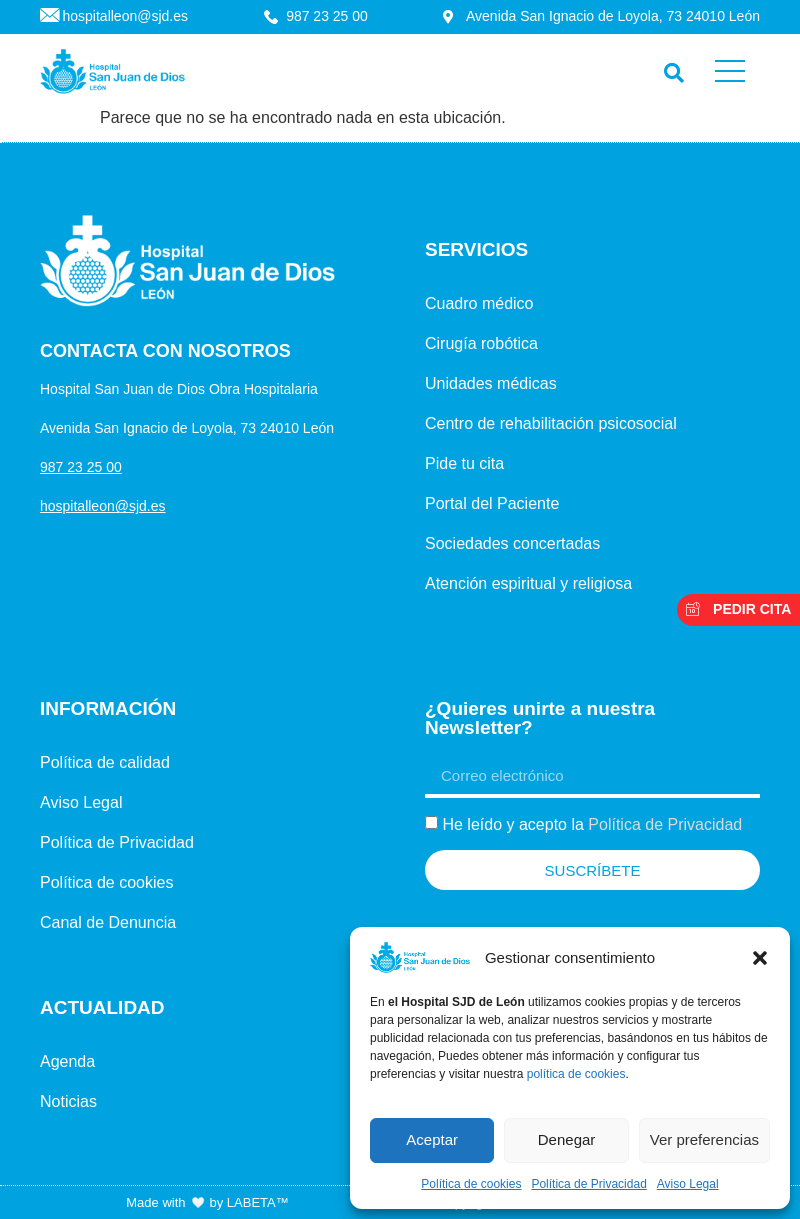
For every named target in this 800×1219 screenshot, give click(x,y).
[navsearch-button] (669, 68)
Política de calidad (105, 762)
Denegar (567, 1139)
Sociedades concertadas (512, 543)
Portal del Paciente (492, 503)
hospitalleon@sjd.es (103, 506)
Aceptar (432, 1139)
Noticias (68, 1101)
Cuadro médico (479, 303)
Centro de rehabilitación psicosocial (551, 423)
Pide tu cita (464, 463)
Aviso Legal (688, 1184)
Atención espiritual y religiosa (528, 583)
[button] (760, 958)
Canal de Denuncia (108, 922)
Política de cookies (471, 1184)
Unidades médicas (491, 383)
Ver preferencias (704, 1139)
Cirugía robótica (481, 343)
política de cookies (576, 1074)
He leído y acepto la (592, 824)
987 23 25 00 (81, 467)
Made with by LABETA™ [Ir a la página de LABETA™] (207, 1202)
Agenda (67, 1061)
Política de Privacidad (588, 1184)
